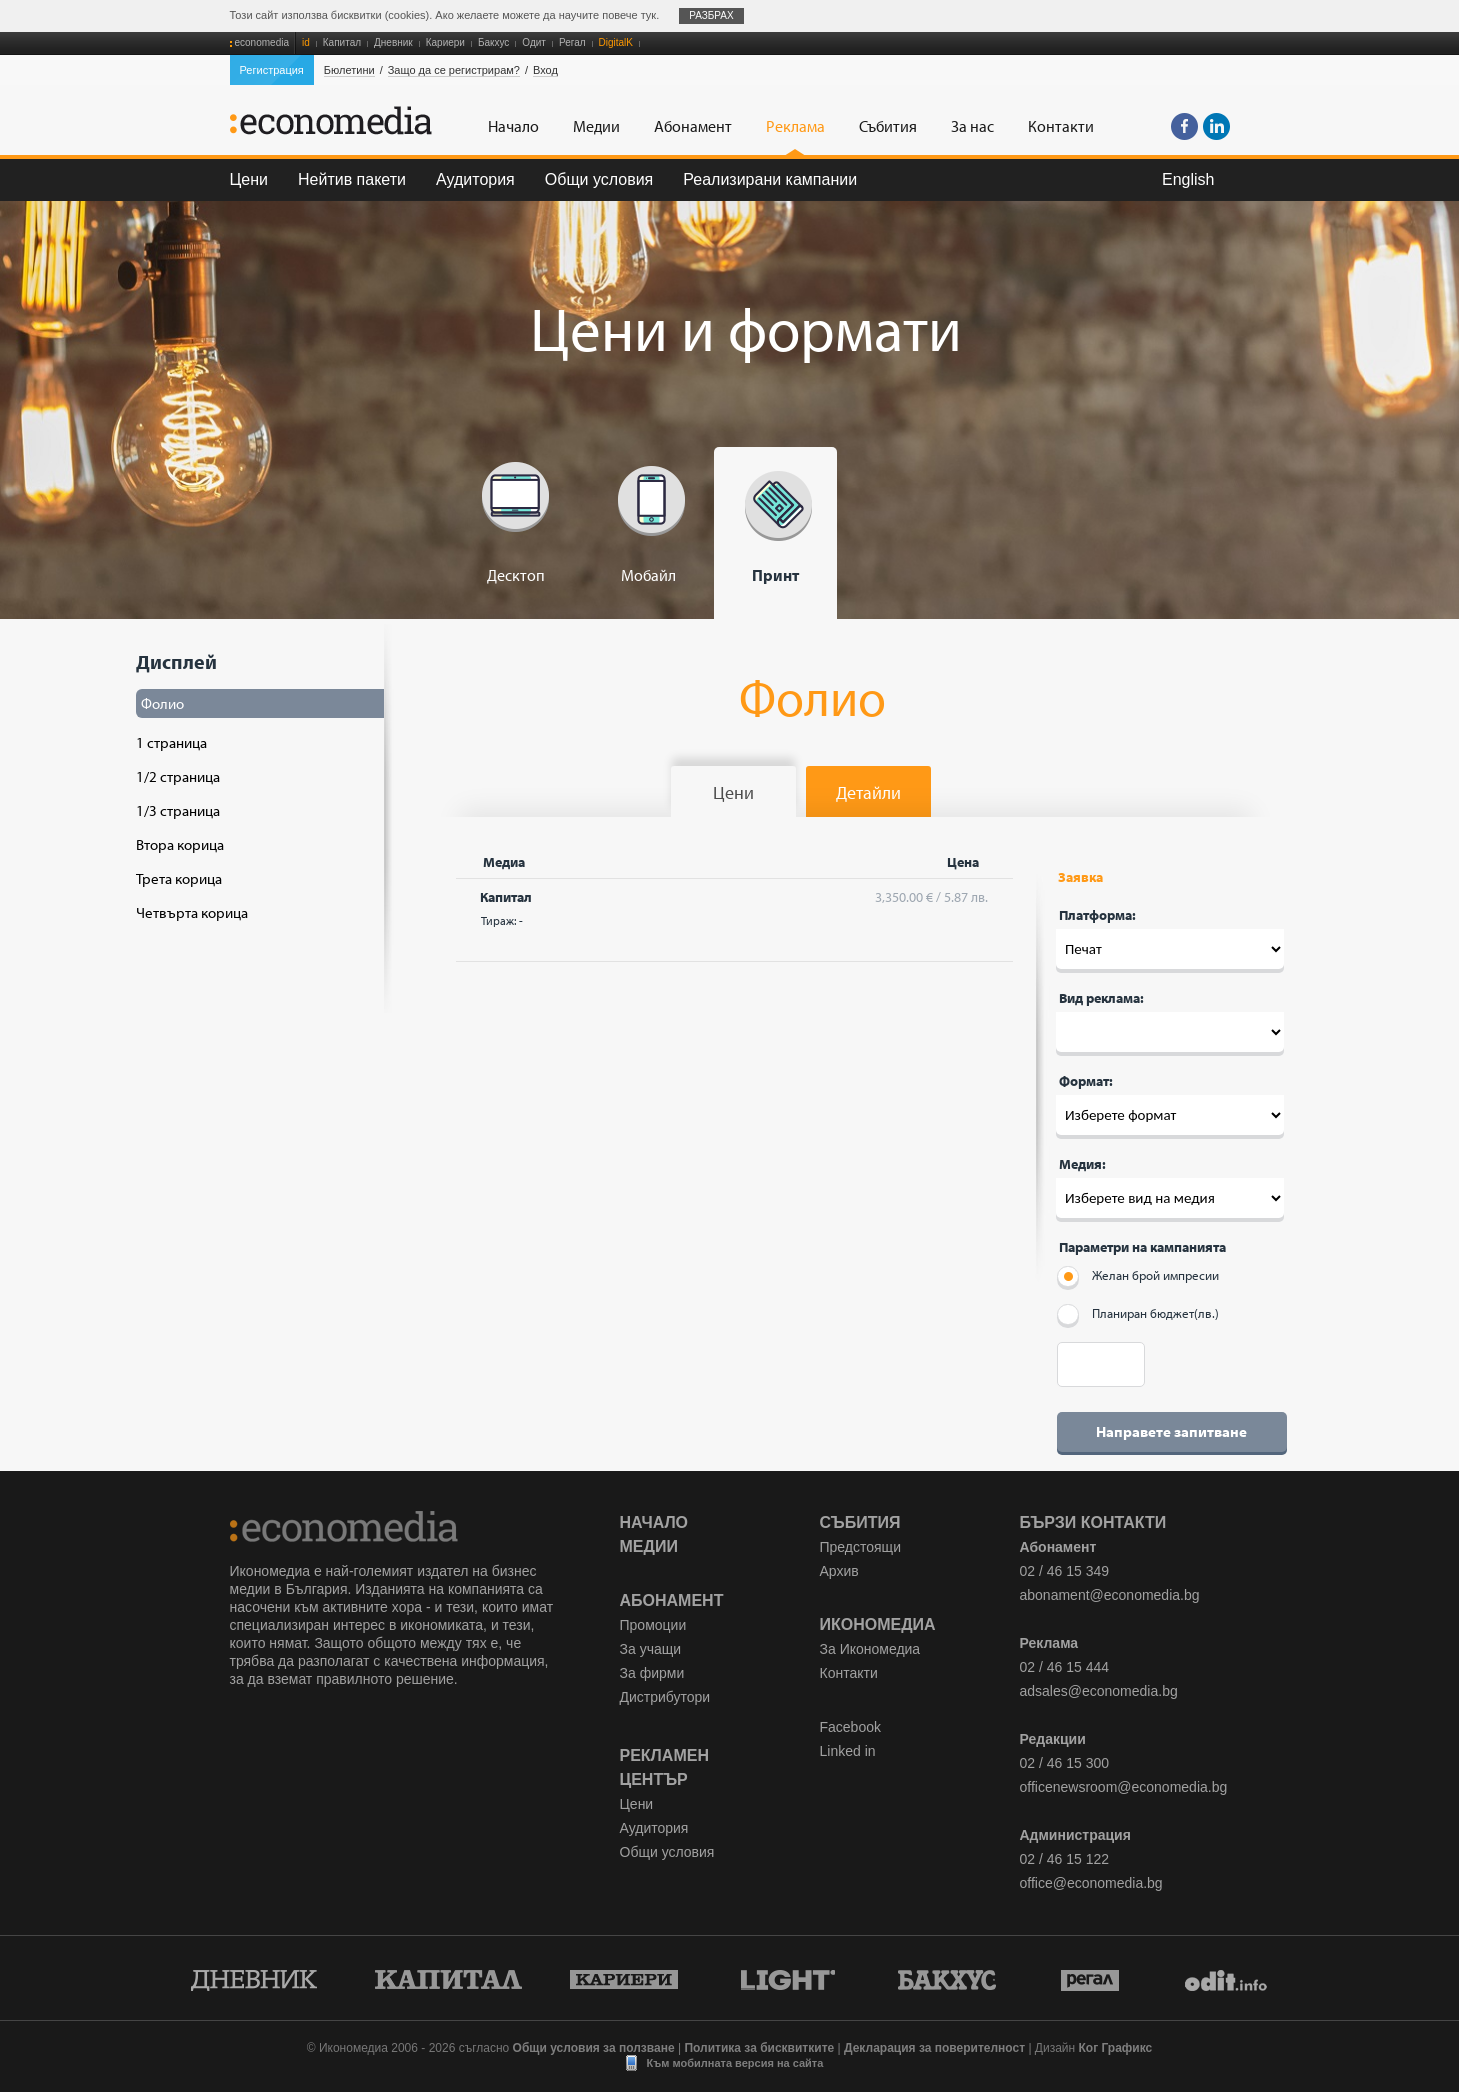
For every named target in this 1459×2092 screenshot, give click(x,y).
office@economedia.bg (1091, 1883)
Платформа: (1097, 915)
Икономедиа (878, 1624)
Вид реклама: (1101, 998)
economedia (262, 42)
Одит (534, 42)
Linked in (848, 1751)
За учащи (651, 1649)
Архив (839, 1571)
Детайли (868, 792)
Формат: (1086, 1081)
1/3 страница (178, 810)
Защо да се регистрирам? (454, 70)
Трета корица (179, 878)
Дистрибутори (665, 1697)
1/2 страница (178, 776)
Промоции (653, 1625)
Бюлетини (349, 70)
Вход (545, 70)
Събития (860, 1522)
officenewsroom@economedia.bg (1124, 1787)
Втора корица (180, 844)
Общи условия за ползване (594, 2048)
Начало (654, 1522)
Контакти (849, 1673)
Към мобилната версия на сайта (735, 2063)
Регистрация (272, 70)
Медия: (1082, 1164)
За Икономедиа (870, 1649)
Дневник (393, 42)
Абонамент (672, 1600)
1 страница (171, 742)
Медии (649, 1546)
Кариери (445, 42)
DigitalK (616, 42)
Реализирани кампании (770, 179)
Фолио (162, 703)
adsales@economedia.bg (1099, 1691)
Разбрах (711, 15)
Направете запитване (1171, 1431)
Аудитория (475, 179)
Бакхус (493, 42)
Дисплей (254, 785)
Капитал (342, 42)
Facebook (850, 1727)
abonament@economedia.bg (1110, 1595)
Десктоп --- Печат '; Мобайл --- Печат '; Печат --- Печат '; (1170, 949)
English (1188, 179)
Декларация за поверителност (934, 2048)
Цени (249, 179)
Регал (572, 42)
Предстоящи (860, 1547)
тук (648, 15)
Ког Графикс (1116, 2048)
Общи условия (599, 179)
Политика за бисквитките (759, 2048)
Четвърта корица (192, 912)
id (306, 42)
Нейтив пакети (352, 179)
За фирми (652, 1673)
